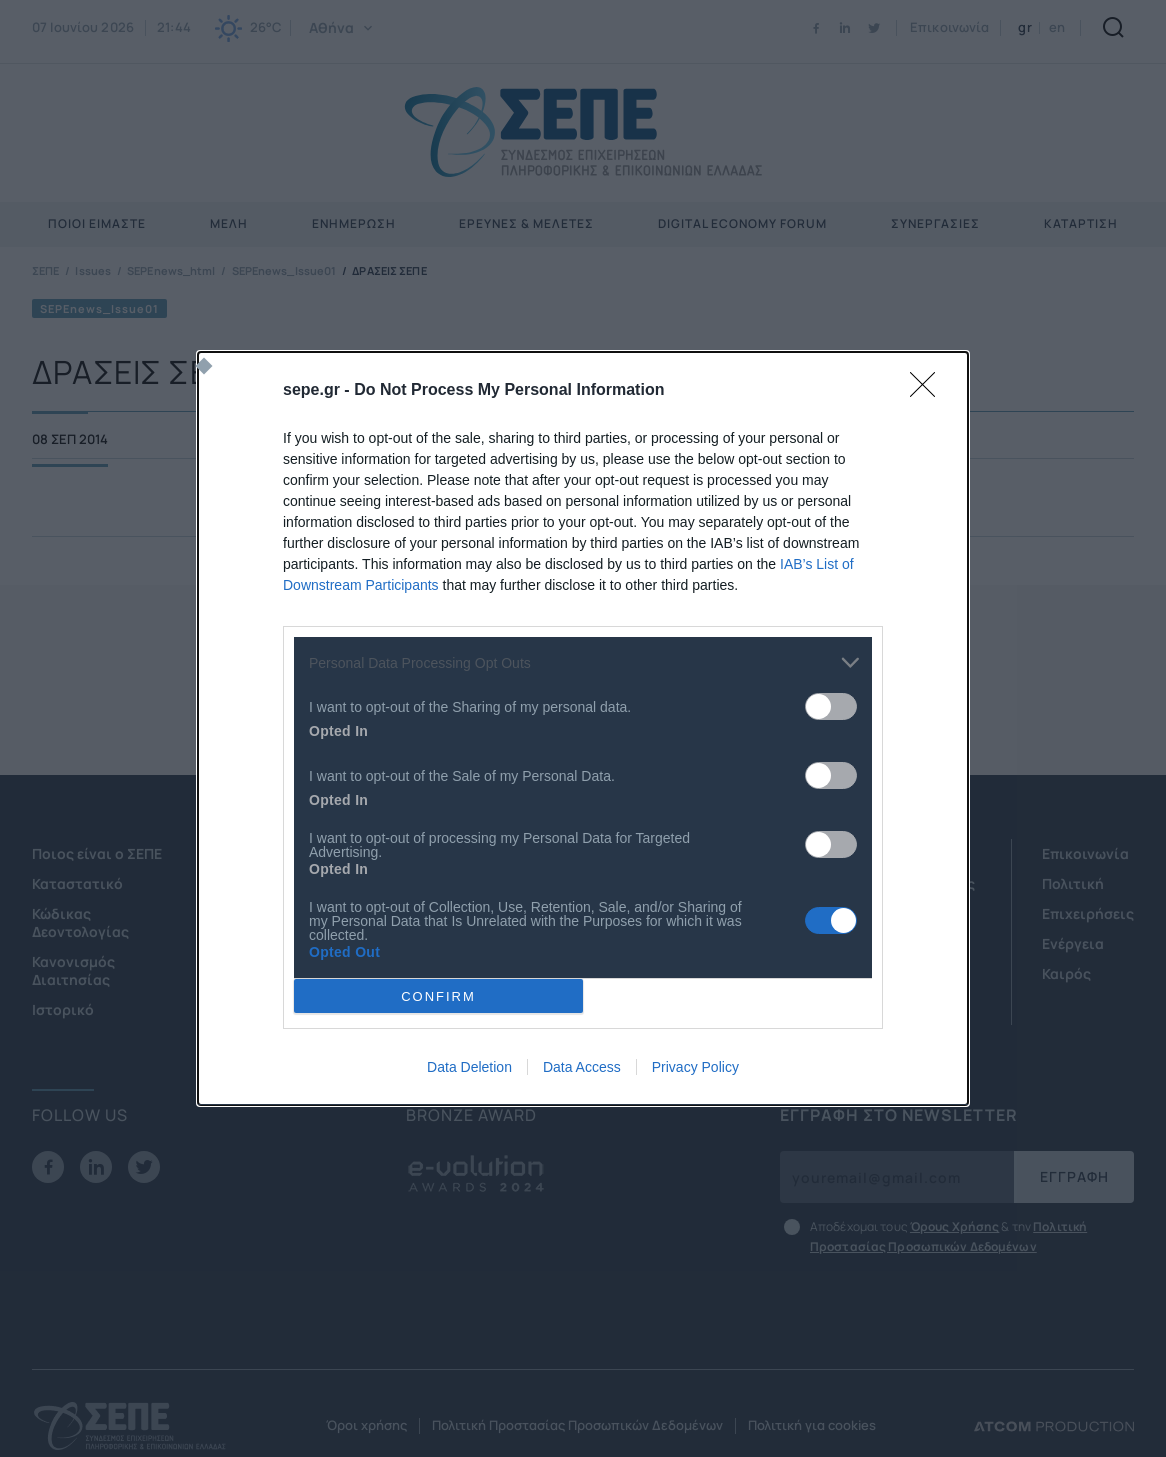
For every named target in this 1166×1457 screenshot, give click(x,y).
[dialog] (583, 728)
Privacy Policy (695, 1067)
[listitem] (583, 662)
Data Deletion (469, 1067)
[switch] (831, 706)
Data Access (582, 1067)
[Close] (929, 391)
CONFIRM (438, 996)
